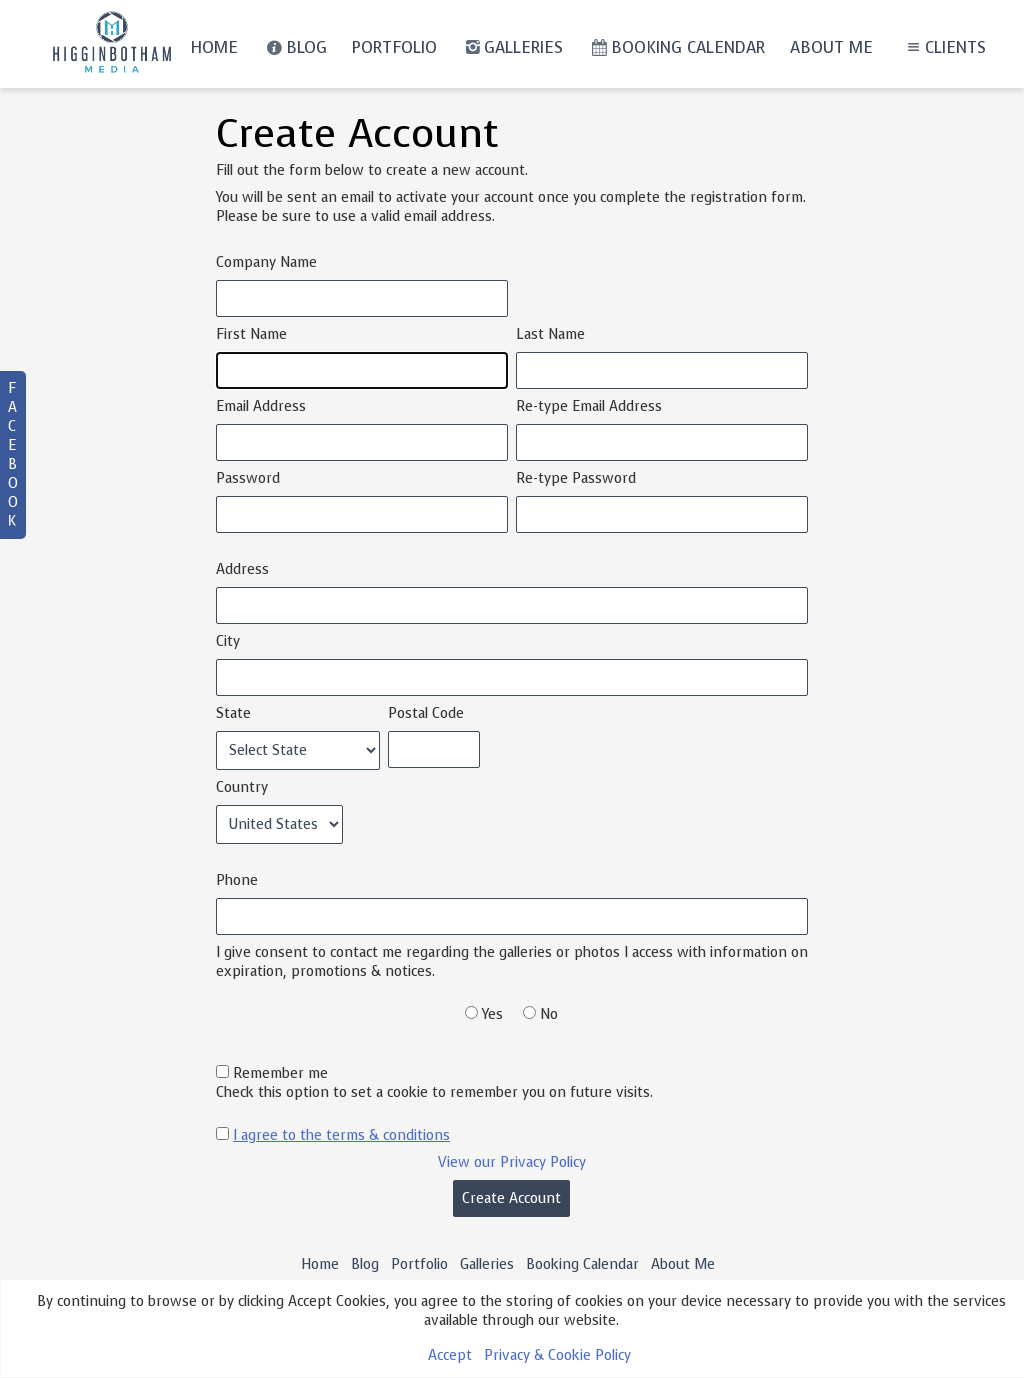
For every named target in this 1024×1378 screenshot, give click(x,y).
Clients (944, 47)
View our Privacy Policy (512, 1162)
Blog (294, 47)
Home (214, 47)
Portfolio (394, 47)
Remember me (280, 1073)
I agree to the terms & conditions (341, 1135)
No (549, 1014)
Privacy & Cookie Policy (557, 1355)
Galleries (512, 47)
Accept (450, 1355)
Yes (492, 1014)
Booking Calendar (676, 47)
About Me (831, 47)
